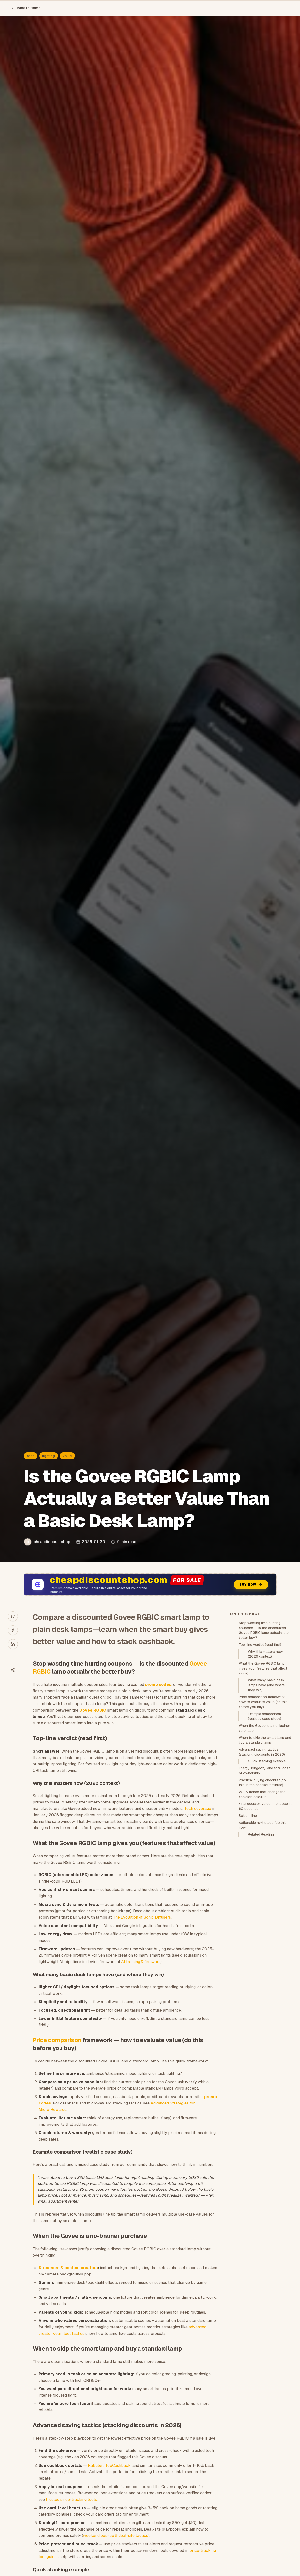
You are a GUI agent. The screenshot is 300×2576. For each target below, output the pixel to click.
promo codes (158, 1684)
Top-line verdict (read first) (260, 1644)
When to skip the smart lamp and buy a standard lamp (265, 1740)
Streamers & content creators (68, 2267)
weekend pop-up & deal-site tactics (115, 2535)
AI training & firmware (140, 1961)
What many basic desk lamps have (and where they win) (266, 1685)
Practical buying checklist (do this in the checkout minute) (262, 1782)
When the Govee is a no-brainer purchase (264, 1728)
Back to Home (25, 8)
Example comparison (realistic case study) (264, 1716)
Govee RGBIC (92, 1710)
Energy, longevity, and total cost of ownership (264, 1770)
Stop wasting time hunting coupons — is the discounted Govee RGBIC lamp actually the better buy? (264, 1630)
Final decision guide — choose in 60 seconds (265, 1806)
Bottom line (248, 1815)
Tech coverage (197, 1808)
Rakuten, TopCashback (109, 2465)
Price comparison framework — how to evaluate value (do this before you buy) (264, 1702)
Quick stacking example (267, 1761)
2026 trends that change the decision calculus (262, 1794)
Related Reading (261, 1834)
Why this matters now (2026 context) (265, 1654)
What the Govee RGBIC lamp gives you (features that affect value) (263, 1668)
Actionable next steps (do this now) (263, 1825)
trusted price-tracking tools (71, 2499)
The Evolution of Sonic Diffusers (142, 1917)
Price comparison (57, 2040)
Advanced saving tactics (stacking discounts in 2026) (262, 1752)
